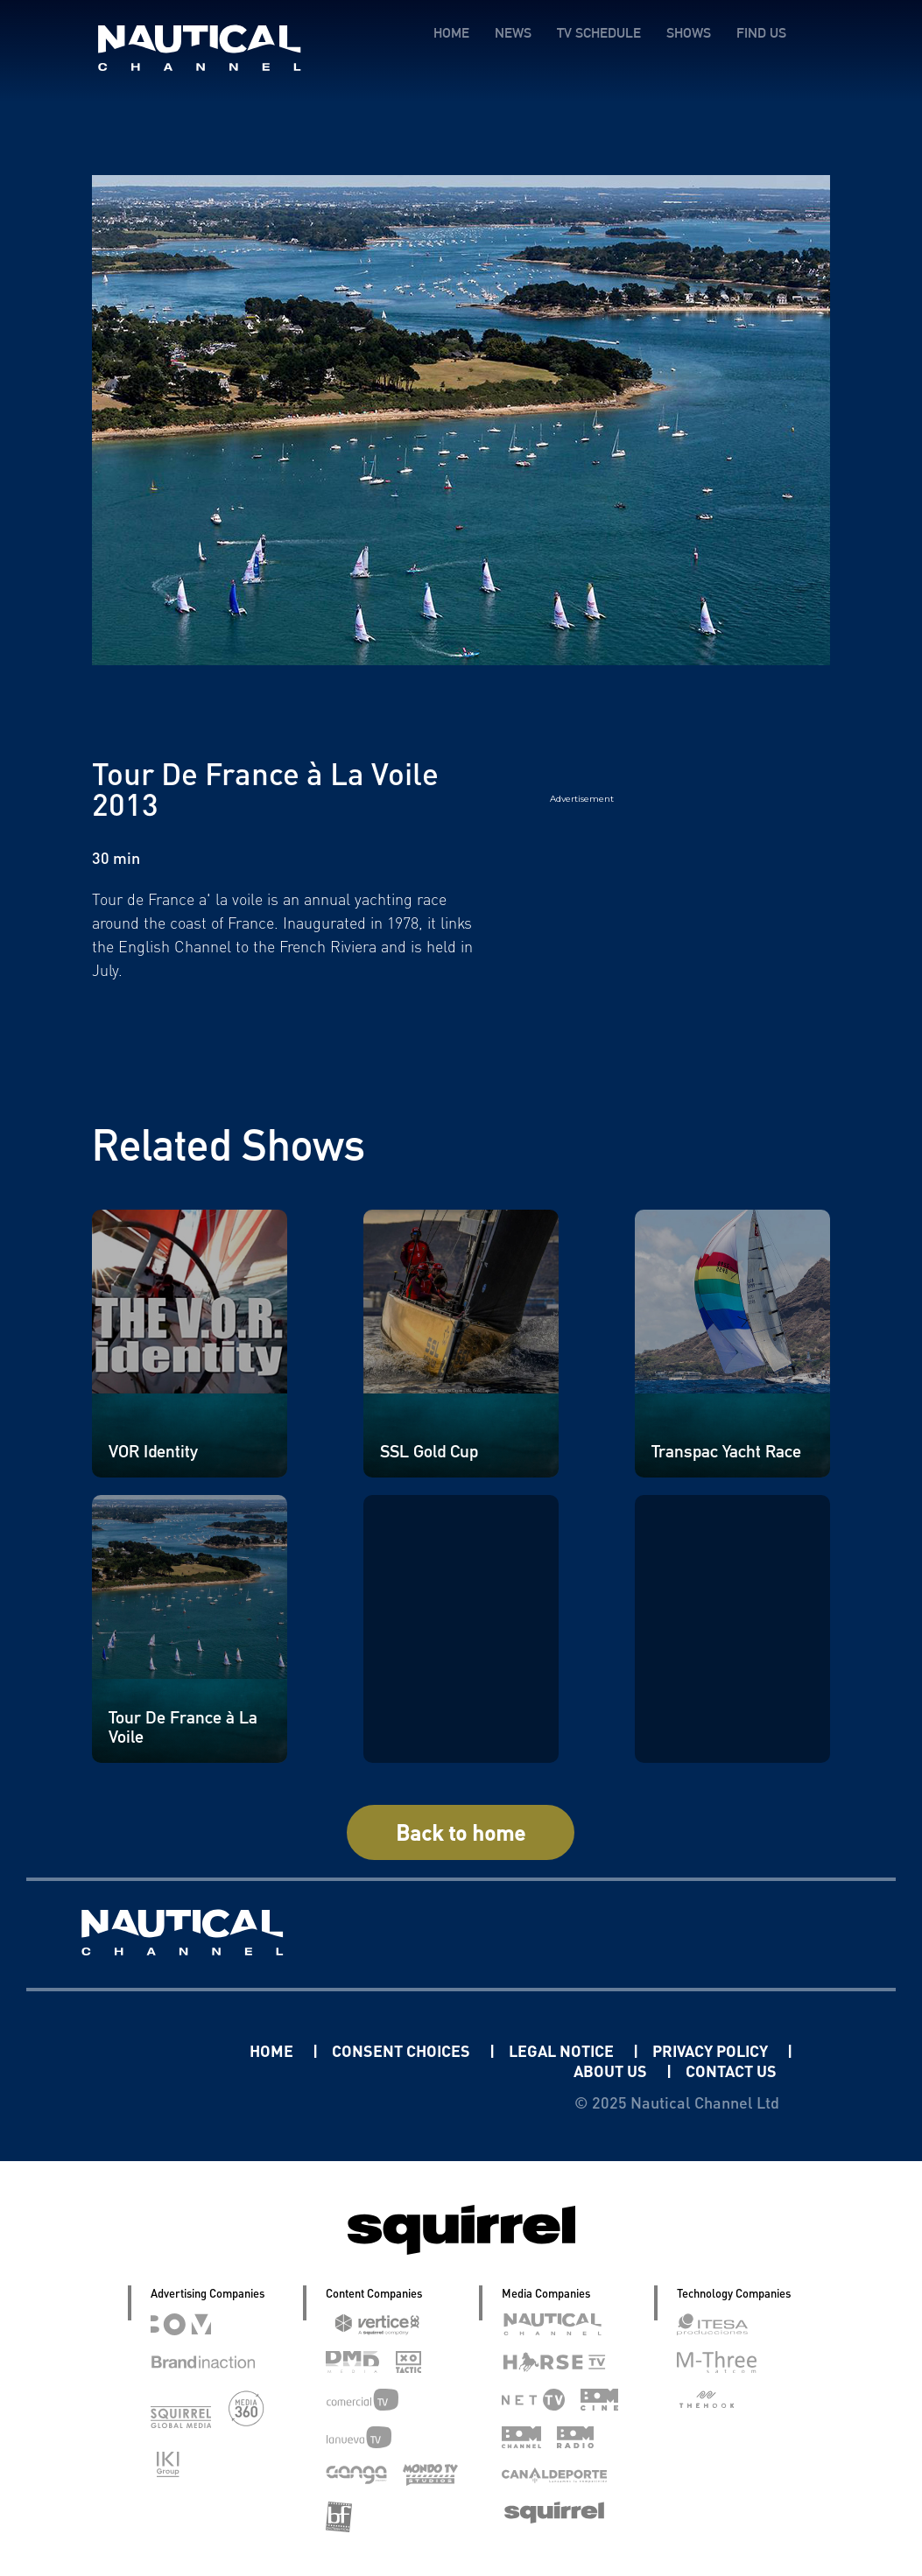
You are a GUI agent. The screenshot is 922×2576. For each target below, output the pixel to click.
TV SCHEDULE (599, 33)
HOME (451, 33)
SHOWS (688, 33)
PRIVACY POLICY (711, 2050)
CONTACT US (731, 2070)
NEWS (513, 33)
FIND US (761, 33)
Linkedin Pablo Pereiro (141, 2050)
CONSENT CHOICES (403, 2050)
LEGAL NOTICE (563, 2050)
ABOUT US (612, 2070)
